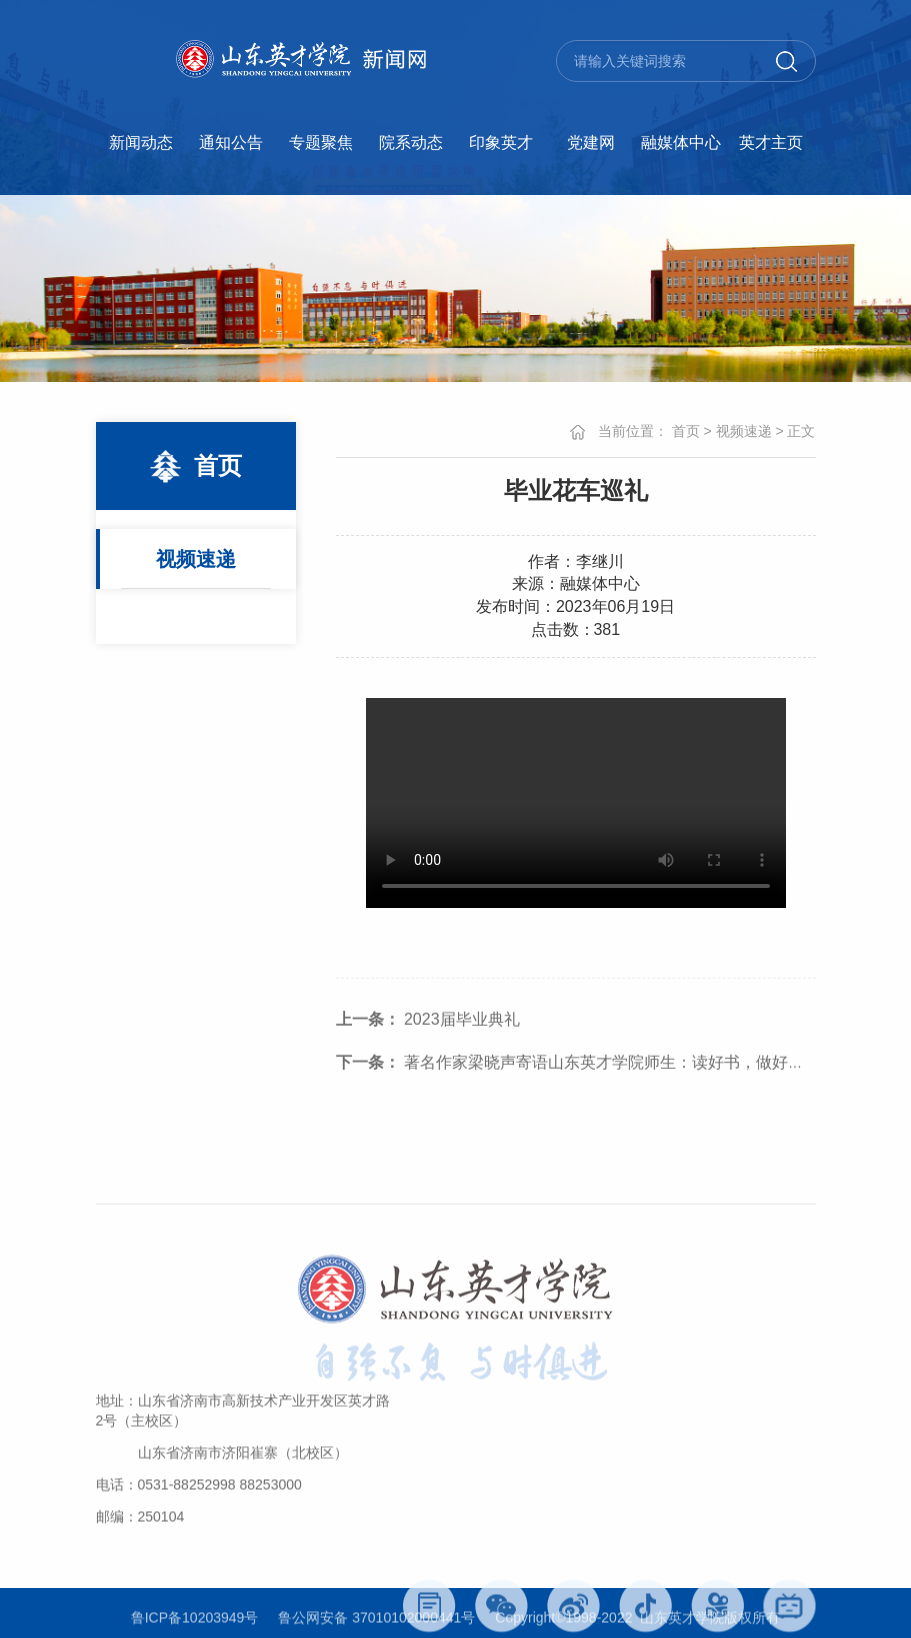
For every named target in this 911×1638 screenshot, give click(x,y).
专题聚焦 (321, 142)
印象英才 (501, 142)
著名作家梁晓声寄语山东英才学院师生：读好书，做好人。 (578, 1079)
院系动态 (411, 142)
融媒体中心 (681, 142)
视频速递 (196, 559)
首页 (686, 431)
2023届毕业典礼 (428, 1036)
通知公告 (231, 142)
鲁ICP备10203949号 (195, 1621)
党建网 (591, 142)
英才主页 (771, 142)
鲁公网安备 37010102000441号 (376, 1621)
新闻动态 (141, 142)
